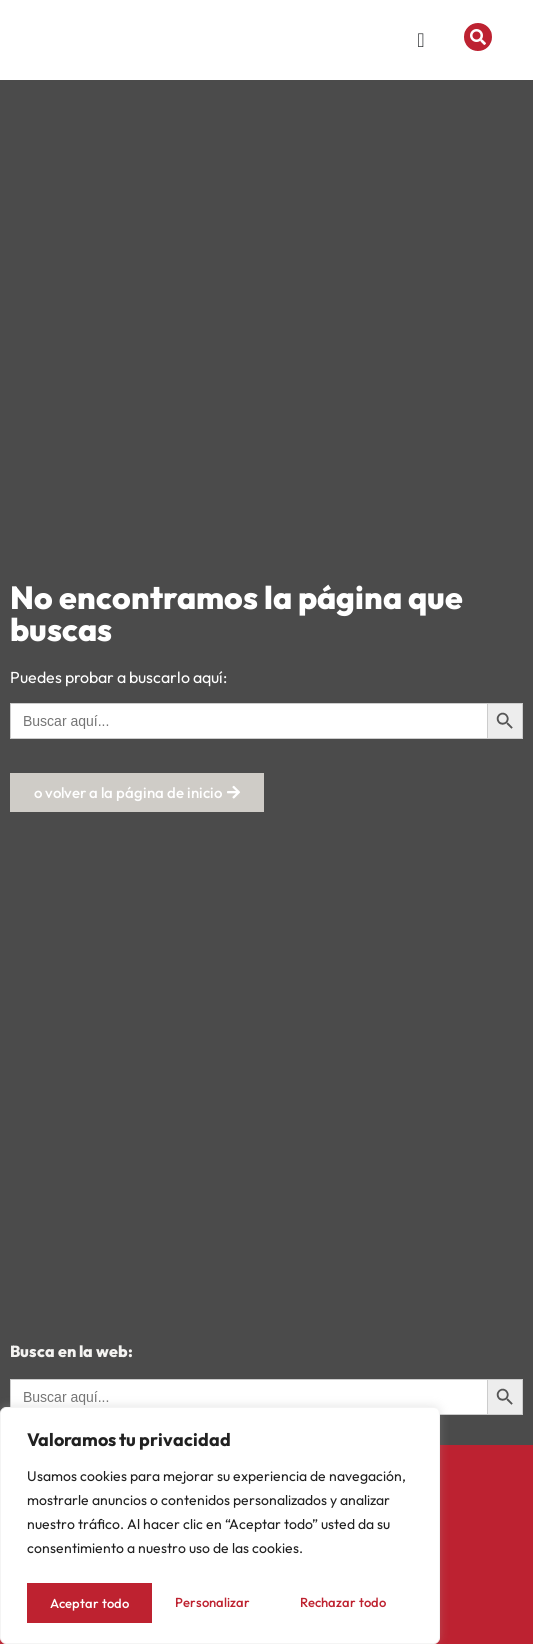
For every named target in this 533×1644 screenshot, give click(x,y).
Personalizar (85, 1603)
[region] (220, 1529)
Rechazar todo (217, 1603)
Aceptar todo (351, 1603)
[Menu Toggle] (420, 44)
